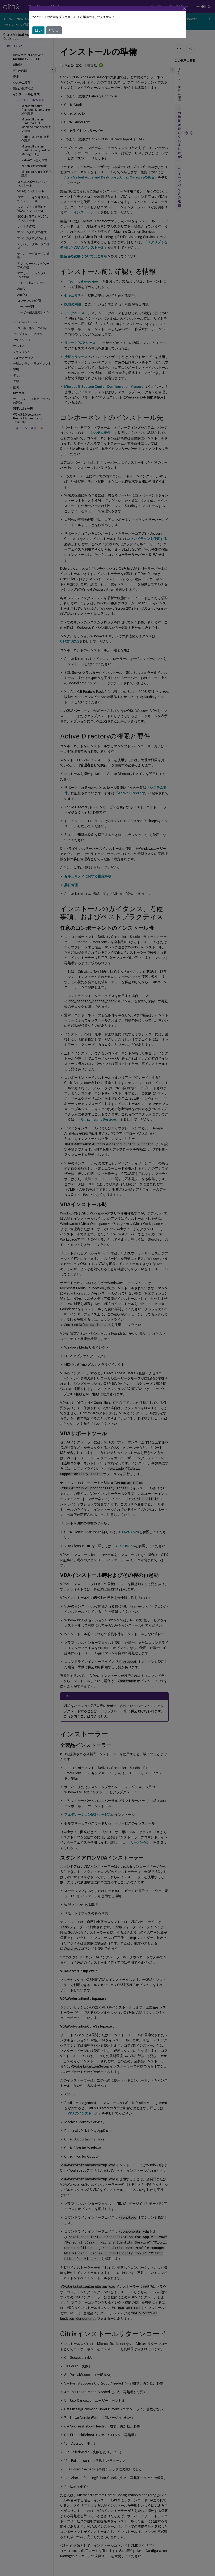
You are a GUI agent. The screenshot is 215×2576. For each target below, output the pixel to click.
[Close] (184, 8)
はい (38, 30)
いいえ (54, 30)
